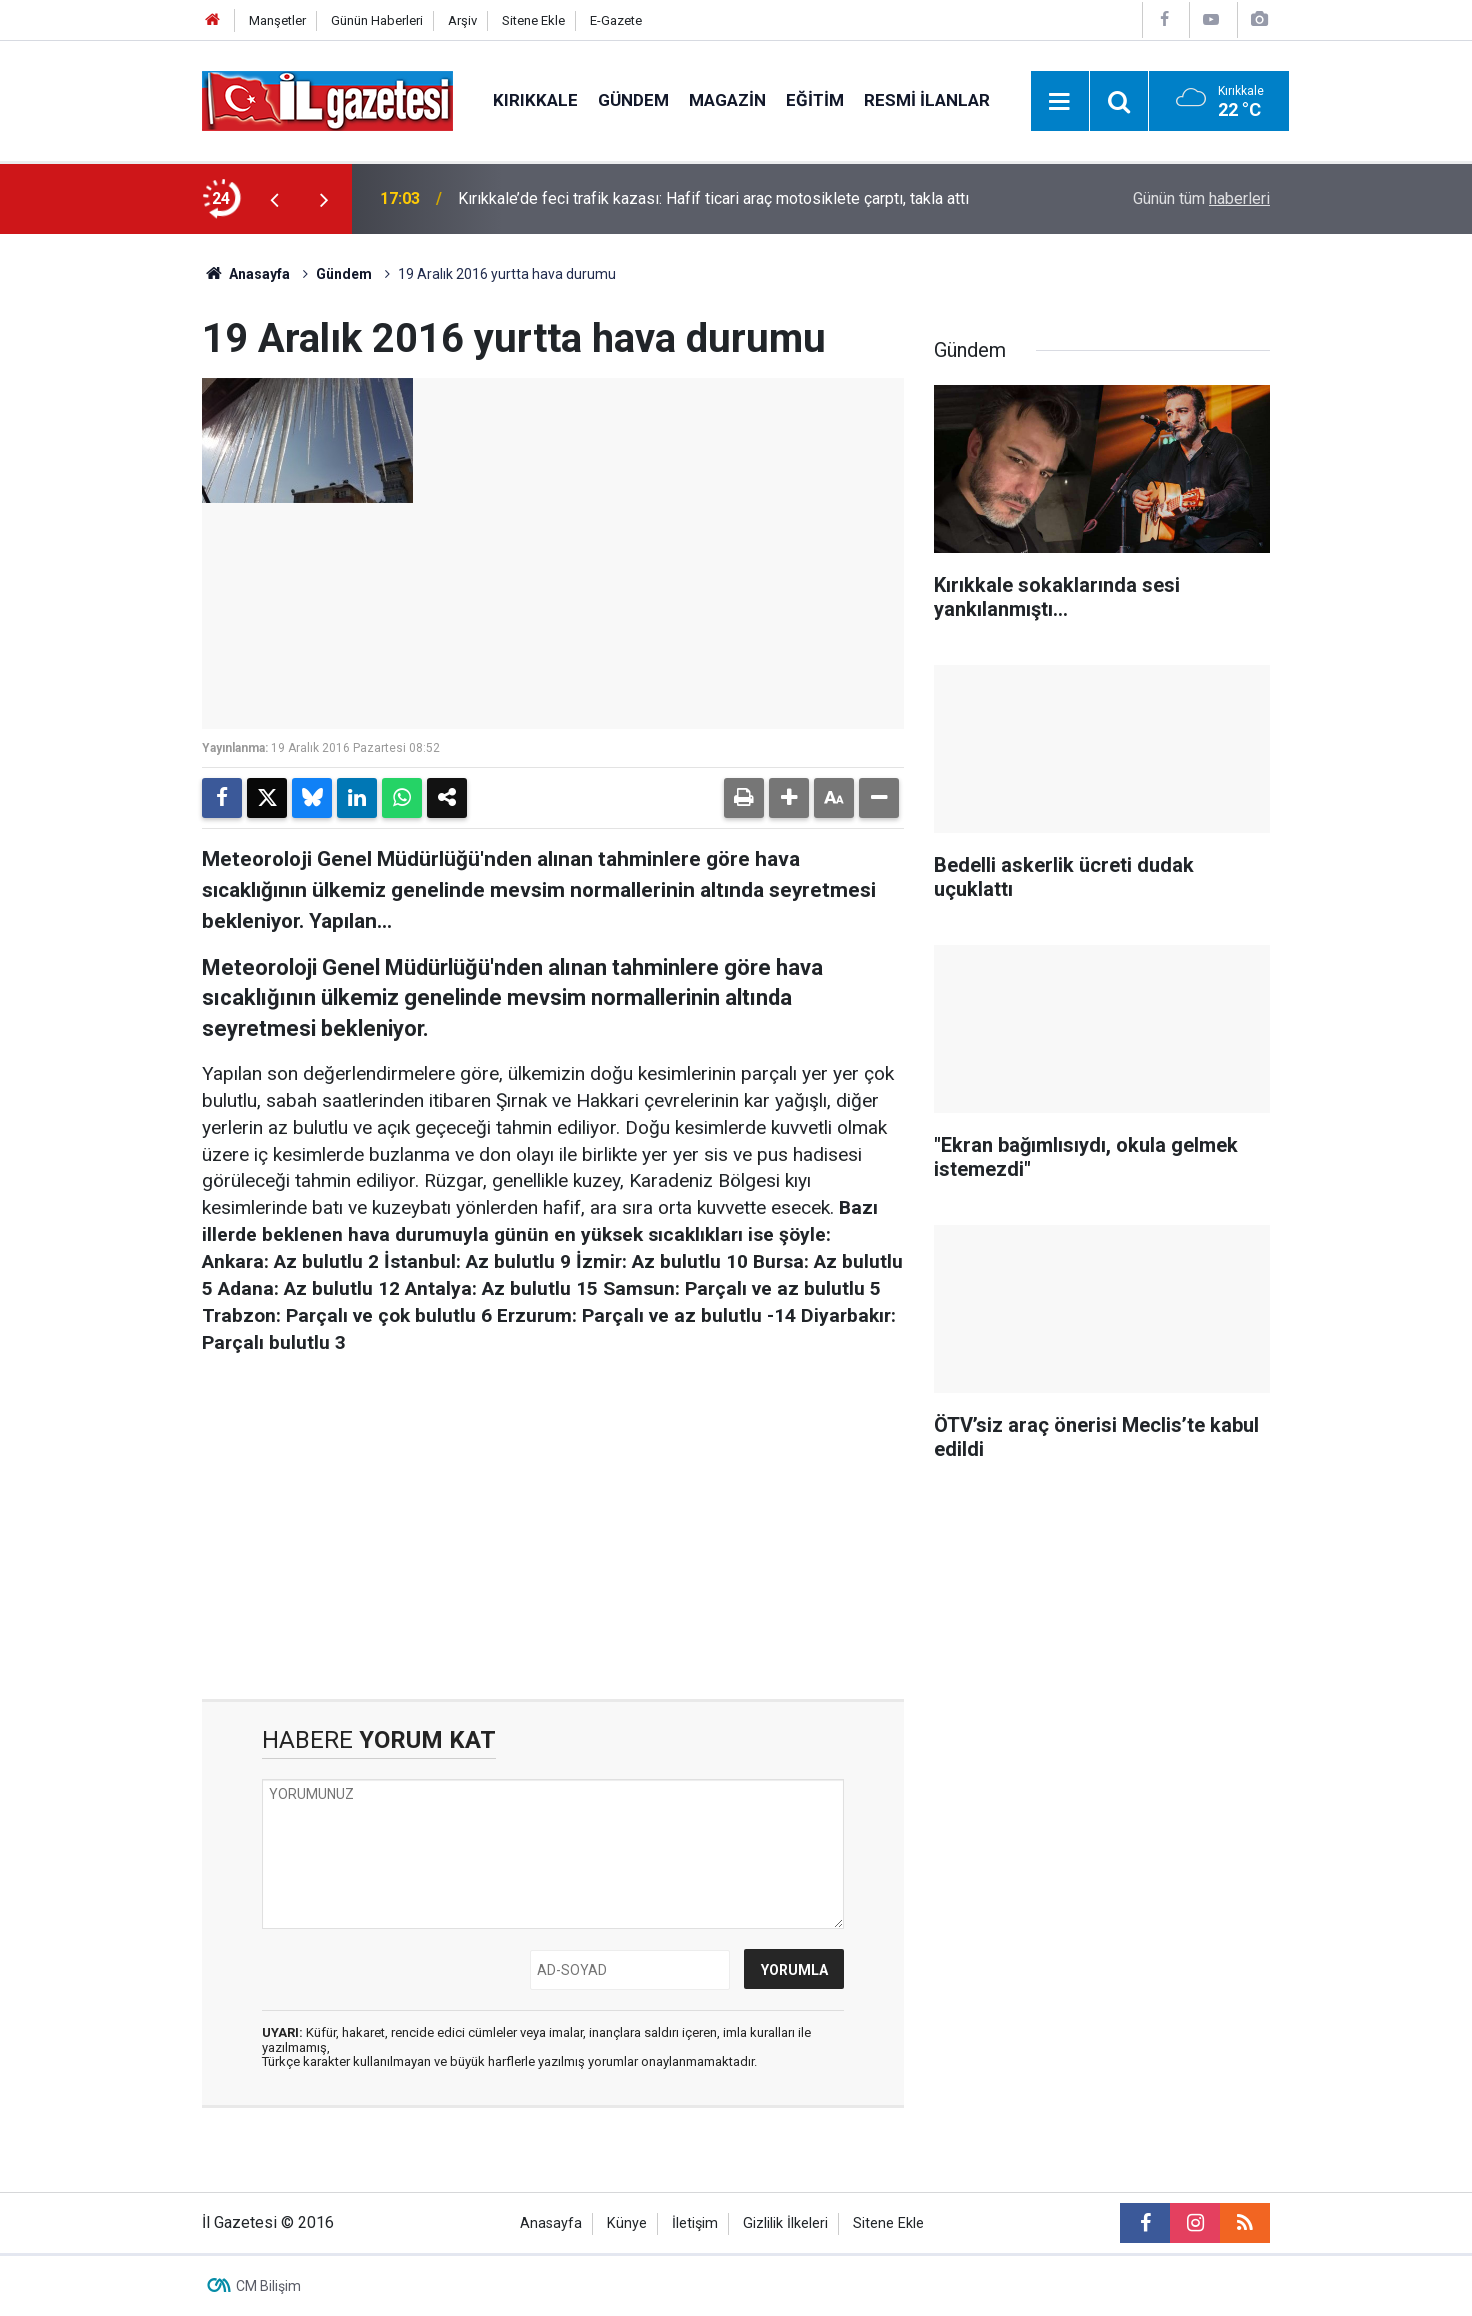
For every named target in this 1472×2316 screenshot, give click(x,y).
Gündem (633, 100)
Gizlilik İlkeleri (785, 2223)
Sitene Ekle (533, 20)
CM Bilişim (268, 2286)
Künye (627, 2223)
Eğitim (815, 100)
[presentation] (274, 199)
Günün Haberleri (377, 20)
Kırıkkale (535, 100)
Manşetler (277, 20)
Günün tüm (1201, 198)
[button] (789, 798)
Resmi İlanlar (927, 100)
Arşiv (462, 20)
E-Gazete (616, 20)
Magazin (727, 100)
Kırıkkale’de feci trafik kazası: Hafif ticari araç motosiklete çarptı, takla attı (713, 198)
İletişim (695, 2223)
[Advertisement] (107, 534)
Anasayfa (246, 274)
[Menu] (1060, 102)
